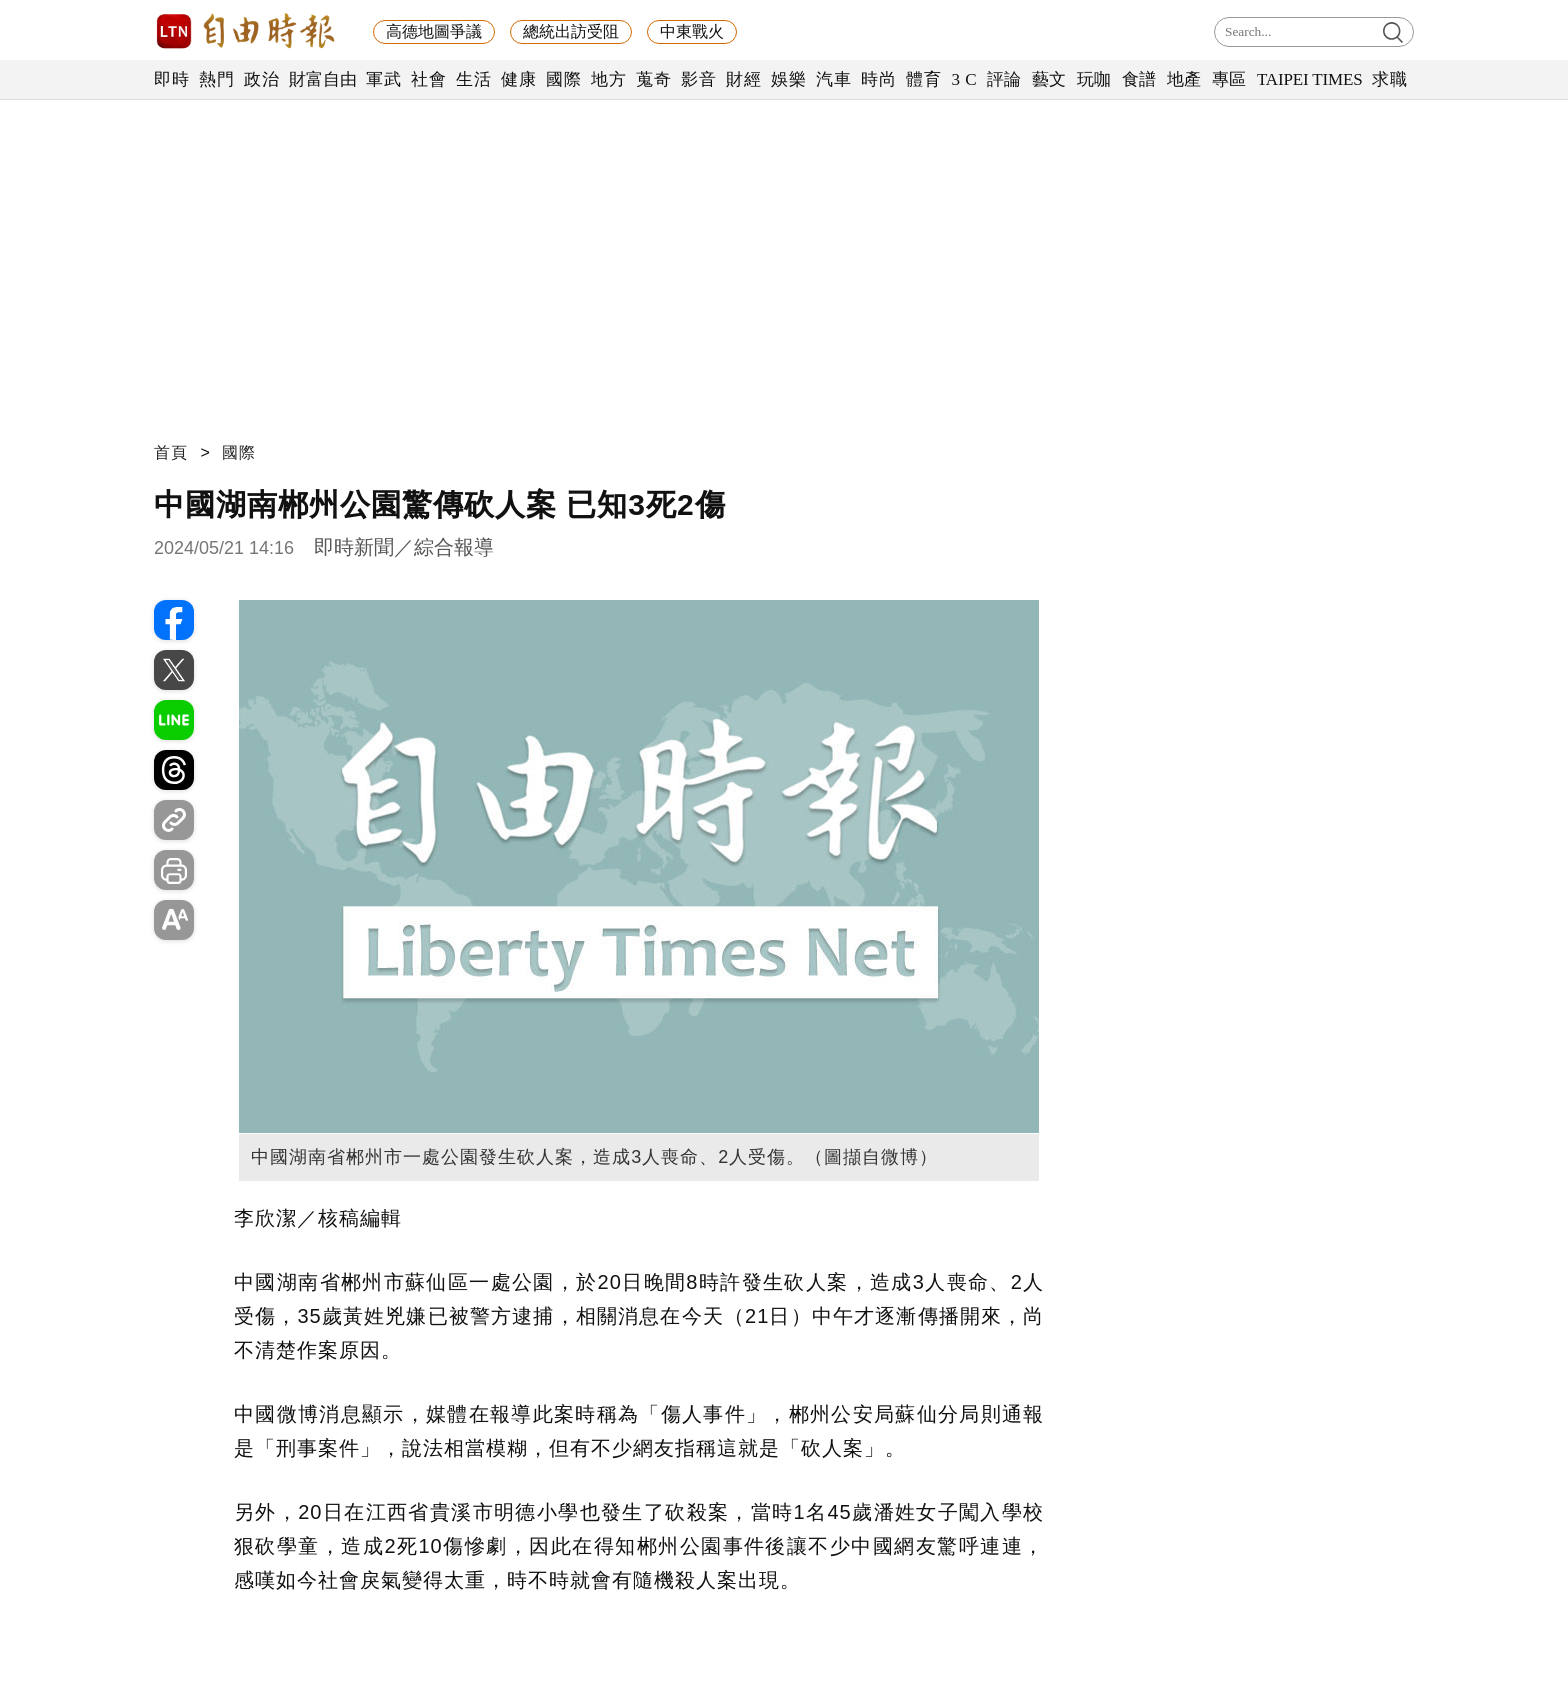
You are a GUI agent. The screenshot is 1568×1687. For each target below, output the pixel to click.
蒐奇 (653, 79)
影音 (698, 79)
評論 (1004, 79)
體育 (923, 79)
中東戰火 (692, 31)
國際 (563, 79)
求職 (1389, 79)
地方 (608, 79)
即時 (171, 79)
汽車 (833, 79)
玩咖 (1094, 79)
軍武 (383, 79)
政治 (261, 79)
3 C (964, 79)
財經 (743, 79)
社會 (428, 79)
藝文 (1049, 79)
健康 (518, 79)
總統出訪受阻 (571, 31)
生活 (473, 79)
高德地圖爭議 (434, 31)
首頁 (171, 452)
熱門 (216, 79)
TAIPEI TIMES (1309, 79)
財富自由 (322, 79)
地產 (1184, 79)
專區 (1229, 79)
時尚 (878, 79)
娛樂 (788, 79)
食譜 (1139, 79)
